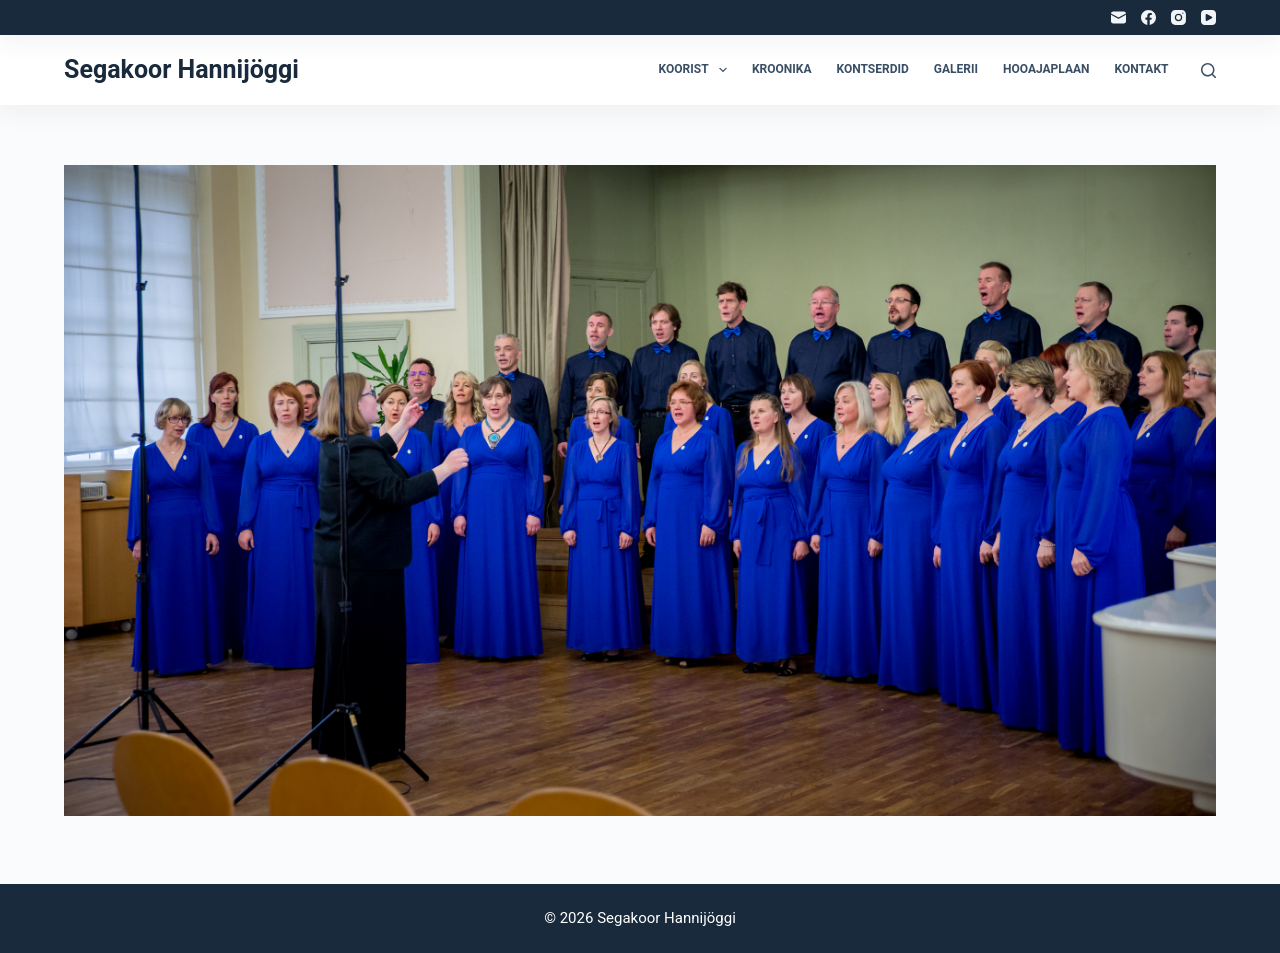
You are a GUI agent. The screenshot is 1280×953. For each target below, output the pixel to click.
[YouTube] (1208, 17)
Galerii (956, 69)
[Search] (1208, 70)
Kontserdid (873, 69)
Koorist (697, 70)
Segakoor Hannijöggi (181, 69)
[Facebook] (1148, 17)
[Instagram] (1178, 17)
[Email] (1118, 17)
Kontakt (1142, 69)
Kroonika (782, 69)
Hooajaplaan (1046, 69)
